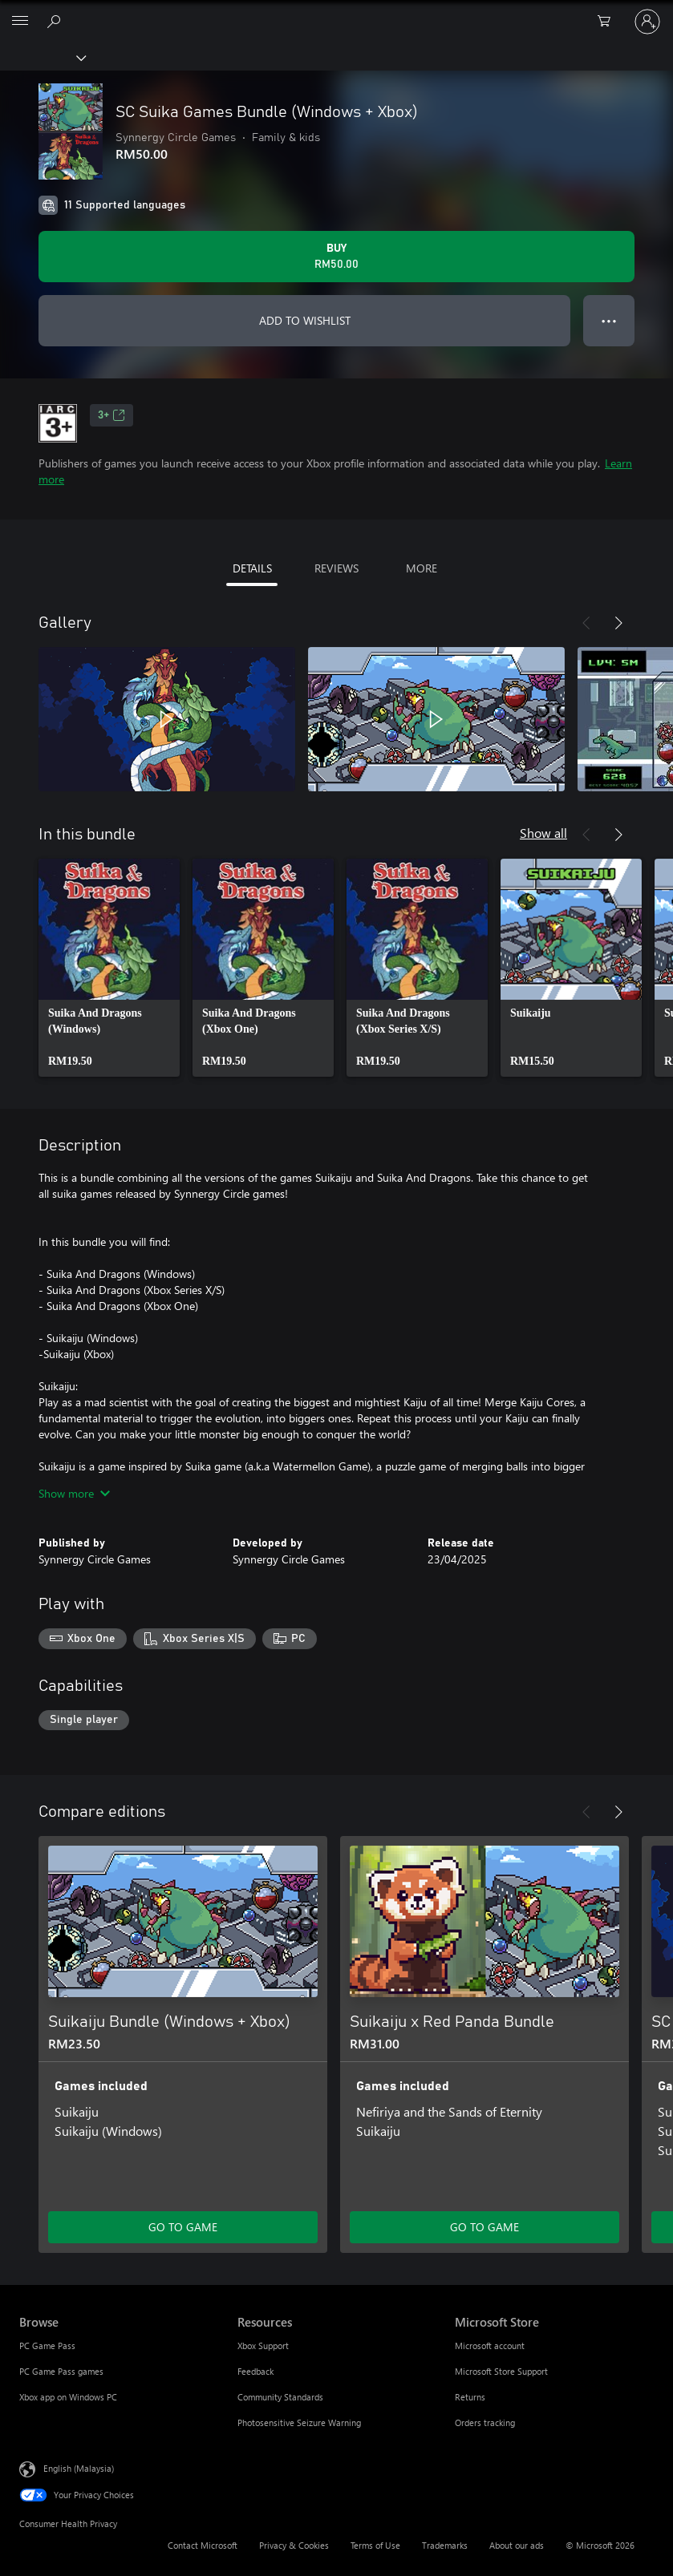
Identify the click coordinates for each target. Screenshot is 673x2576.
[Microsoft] (336, 12)
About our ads (516, 2545)
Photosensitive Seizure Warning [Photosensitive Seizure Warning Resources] (299, 2422)
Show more (74, 1493)
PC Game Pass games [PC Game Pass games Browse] (61, 2371)
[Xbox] (42, 57)
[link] (109, 968)
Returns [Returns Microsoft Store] (470, 2397)
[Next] (618, 623)
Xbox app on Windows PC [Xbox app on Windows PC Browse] (68, 2397)
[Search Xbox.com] (56, 21)
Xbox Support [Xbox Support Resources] (263, 2345)
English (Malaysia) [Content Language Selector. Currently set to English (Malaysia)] (78, 2468)
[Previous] (586, 623)
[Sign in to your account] (647, 21)
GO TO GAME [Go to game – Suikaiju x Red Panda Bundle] (484, 2226)
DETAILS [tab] (252, 568)
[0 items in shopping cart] (609, 21)
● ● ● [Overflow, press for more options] (609, 320)
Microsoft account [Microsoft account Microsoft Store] (490, 2345)
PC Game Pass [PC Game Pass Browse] (47, 2345)
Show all (543, 832)
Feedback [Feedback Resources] (255, 2371)
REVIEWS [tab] (336, 568)
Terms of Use (375, 2545)
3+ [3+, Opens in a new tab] (111, 415)
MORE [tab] (421, 568)
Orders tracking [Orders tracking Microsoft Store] (485, 2422)
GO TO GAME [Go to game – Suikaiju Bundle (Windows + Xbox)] (182, 2226)
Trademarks (445, 2545)
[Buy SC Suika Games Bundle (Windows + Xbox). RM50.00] (336, 256)
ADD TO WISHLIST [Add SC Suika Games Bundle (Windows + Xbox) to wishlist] (305, 320)
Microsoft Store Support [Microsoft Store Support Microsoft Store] (501, 2371)
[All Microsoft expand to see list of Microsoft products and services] (20, 21)
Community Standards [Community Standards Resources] (280, 2397)
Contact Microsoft (202, 2545)
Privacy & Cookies (294, 2545)
